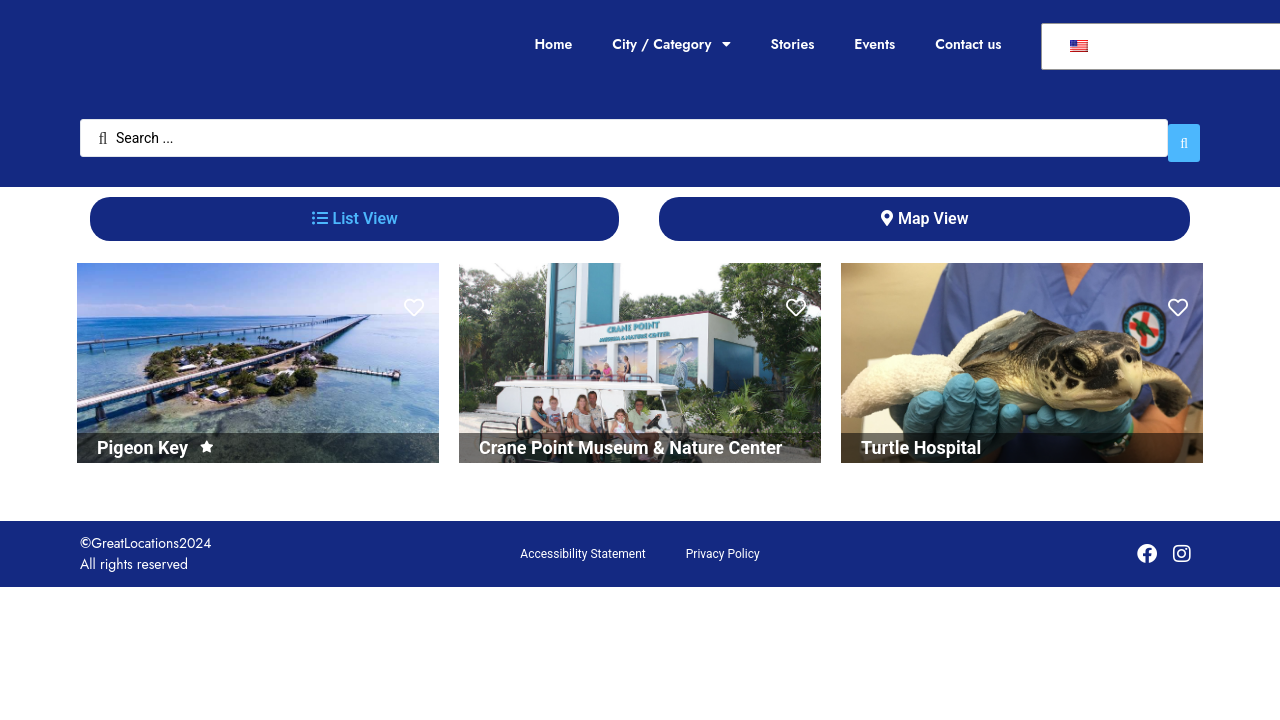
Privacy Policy (723, 544)
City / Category (671, 44)
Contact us (968, 44)
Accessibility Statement (582, 544)
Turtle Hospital (921, 437)
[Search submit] (1184, 133)
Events (874, 44)
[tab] (354, 209)
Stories (793, 44)
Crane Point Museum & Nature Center (630, 437)
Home (553, 44)
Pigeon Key (142, 437)
